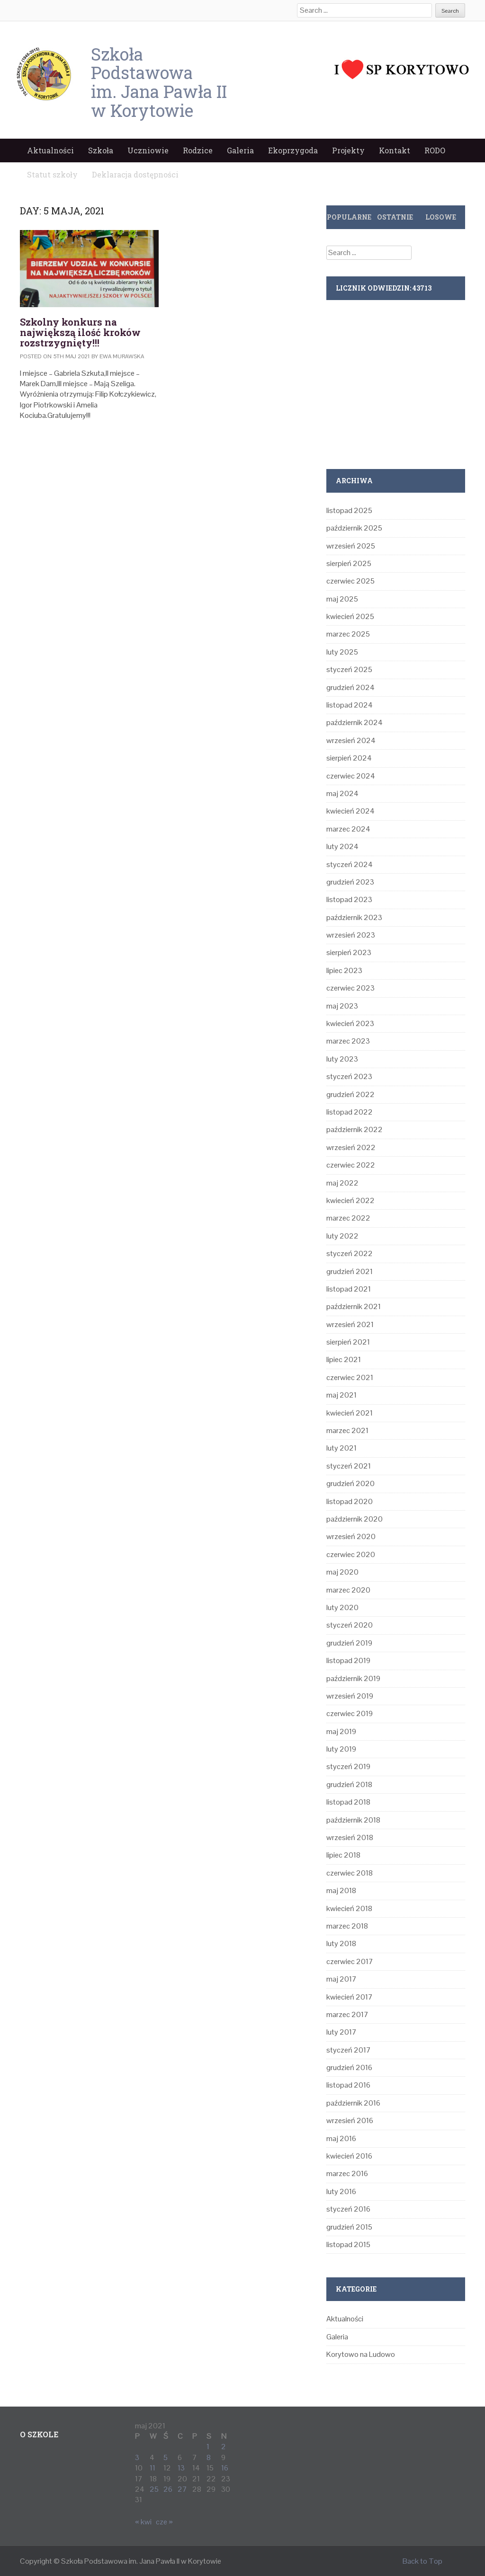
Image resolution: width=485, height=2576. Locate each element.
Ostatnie (395, 216)
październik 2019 (353, 1678)
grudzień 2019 (349, 1643)
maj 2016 (341, 2138)
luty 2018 (341, 1943)
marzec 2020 (348, 1590)
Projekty (348, 150)
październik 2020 (354, 1519)
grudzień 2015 (349, 2227)
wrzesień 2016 (349, 2120)
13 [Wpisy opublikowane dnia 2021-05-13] (181, 2468)
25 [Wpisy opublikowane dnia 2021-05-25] (154, 2489)
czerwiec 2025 (350, 581)
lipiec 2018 (343, 1855)
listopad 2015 (348, 2244)
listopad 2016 (348, 2085)
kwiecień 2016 (349, 2156)
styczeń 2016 (348, 2209)
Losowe (440, 216)
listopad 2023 (349, 899)
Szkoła (100, 150)
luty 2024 (342, 846)
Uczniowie (148, 150)
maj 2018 (341, 1890)
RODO (434, 150)
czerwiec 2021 (349, 1377)
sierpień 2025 (348, 563)
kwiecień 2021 (349, 1413)
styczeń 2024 (349, 864)
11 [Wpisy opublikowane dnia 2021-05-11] (152, 2468)
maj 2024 (342, 793)
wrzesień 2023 (350, 935)
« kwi (143, 2522)
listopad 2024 (349, 705)
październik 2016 (353, 2103)
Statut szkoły (52, 174)
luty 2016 (341, 2191)
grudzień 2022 (350, 1094)
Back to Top (422, 2561)
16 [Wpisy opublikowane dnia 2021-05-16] (224, 2468)
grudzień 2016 (349, 2067)
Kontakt (394, 150)
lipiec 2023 (344, 970)
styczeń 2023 (349, 1076)
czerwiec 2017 (349, 1961)
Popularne (349, 216)
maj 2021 (341, 1395)
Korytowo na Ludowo (360, 2354)
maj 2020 (342, 1572)
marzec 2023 (348, 1041)
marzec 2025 (348, 634)
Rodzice (198, 150)
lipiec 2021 (343, 1359)
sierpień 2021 (348, 1342)
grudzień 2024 (350, 687)
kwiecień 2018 (349, 1908)
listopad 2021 (348, 1289)
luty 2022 (342, 1236)
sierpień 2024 (349, 758)
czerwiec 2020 (350, 1554)
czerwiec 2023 (350, 988)
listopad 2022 (349, 1112)
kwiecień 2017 (349, 1997)
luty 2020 (342, 1607)
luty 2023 (342, 1059)
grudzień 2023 (350, 882)
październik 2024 (354, 722)
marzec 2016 (347, 2173)
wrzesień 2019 (349, 1696)
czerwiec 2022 (350, 1165)
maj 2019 (341, 1731)
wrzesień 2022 (351, 1147)
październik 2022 (354, 1129)
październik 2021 (353, 1306)
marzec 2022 (348, 1218)
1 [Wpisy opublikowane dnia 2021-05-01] (208, 2447)
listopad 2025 (349, 510)
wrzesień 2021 (350, 1324)
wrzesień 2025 (350, 546)
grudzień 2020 (350, 1483)
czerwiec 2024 (350, 776)
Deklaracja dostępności (135, 174)
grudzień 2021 (349, 1271)
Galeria (240, 150)
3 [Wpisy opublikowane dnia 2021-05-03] (137, 2457)
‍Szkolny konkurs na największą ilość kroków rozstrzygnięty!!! (80, 332)
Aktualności (50, 150)
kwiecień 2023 (350, 1023)
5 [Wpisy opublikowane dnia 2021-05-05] (165, 2457)
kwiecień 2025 (350, 616)
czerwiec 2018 (349, 1873)
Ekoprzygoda (293, 150)
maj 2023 (342, 1006)
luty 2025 (342, 652)
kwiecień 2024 (350, 811)
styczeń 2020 (349, 1625)
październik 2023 (354, 917)
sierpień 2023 (348, 952)
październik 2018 (353, 1820)
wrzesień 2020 (351, 1536)
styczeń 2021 (348, 1466)
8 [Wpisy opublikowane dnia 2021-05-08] (209, 2457)
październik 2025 (354, 528)
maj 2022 (342, 1183)
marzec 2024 (348, 829)
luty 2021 (341, 1448)
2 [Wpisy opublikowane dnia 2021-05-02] (223, 2447)
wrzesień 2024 (351, 740)
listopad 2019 (348, 1660)
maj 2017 (341, 1979)
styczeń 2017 (348, 2050)
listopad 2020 (349, 1501)
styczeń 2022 (349, 1253)
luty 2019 (341, 1749)
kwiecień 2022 (350, 1200)
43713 (422, 287)
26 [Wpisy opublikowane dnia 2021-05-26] (167, 2489)
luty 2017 (341, 2032)
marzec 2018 (347, 1926)
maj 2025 (342, 599)
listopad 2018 (348, 1802)
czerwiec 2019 (349, 1713)
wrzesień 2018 (349, 1837)
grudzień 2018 (349, 1784)
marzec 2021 (347, 1430)
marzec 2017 (347, 2014)
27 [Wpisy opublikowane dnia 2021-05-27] (182, 2489)
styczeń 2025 (349, 669)
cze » (164, 2522)
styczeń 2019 (348, 1766)
